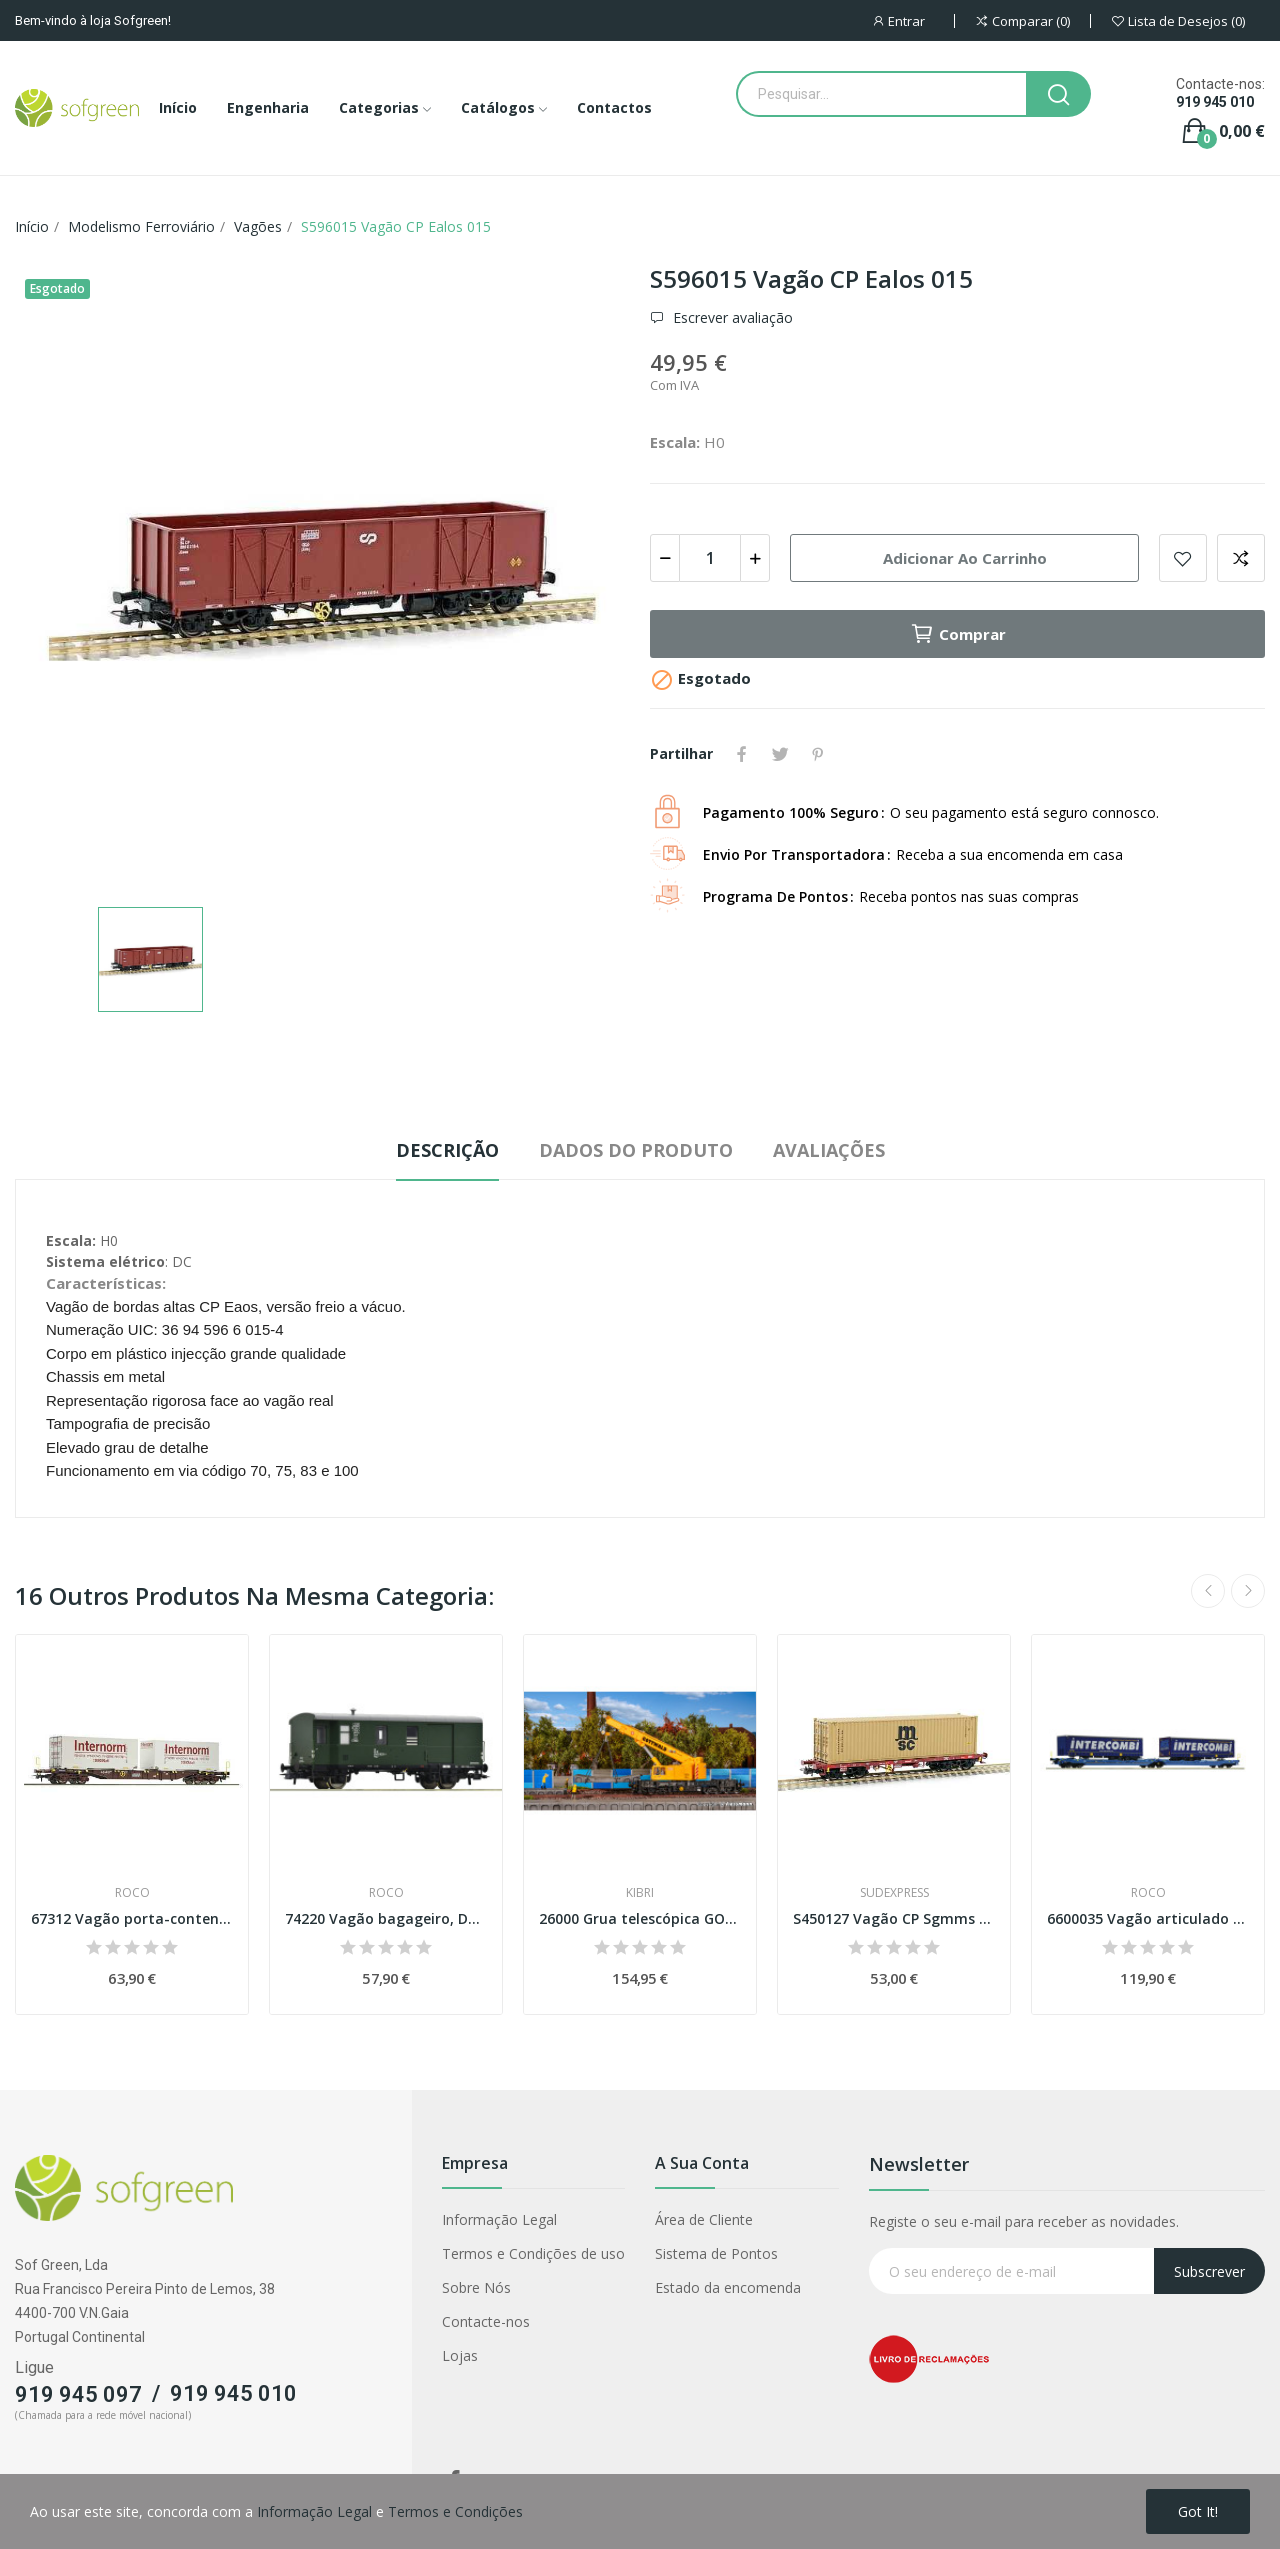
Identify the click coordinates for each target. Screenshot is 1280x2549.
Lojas (460, 2355)
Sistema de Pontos (716, 2253)
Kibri (640, 1893)
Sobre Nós (476, 2287)
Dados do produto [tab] (636, 1150)
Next (1248, 1591)
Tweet (780, 754)
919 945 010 (1215, 102)
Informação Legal (499, 2219)
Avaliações (829, 1150)
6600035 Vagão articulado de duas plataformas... (1148, 1918)
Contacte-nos (486, 2321)
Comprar (958, 634)
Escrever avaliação (731, 318)
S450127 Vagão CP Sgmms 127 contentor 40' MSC (894, 1918)
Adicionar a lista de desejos (1183, 558)
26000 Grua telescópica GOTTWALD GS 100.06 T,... (640, 1918)
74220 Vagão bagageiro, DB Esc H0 (386, 1918)
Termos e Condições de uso (533, 2253)
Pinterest (818, 754)
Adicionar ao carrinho (965, 558)
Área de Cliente (704, 2219)
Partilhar (742, 754)
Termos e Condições (455, 2511)
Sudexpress (894, 1893)
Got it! (1198, 2511)
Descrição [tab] (447, 1150)
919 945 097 (78, 2394)
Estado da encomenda (728, 2287)
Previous (1208, 1591)
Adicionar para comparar (1241, 558)
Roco (132, 1893)
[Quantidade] (710, 558)
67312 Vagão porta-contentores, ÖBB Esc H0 (132, 1918)
